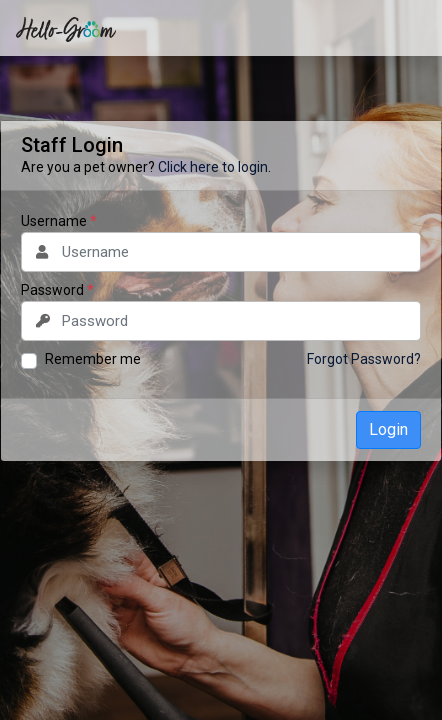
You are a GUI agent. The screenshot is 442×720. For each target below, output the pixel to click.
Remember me (93, 359)
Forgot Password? (364, 359)
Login (388, 429)
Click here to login (213, 167)
